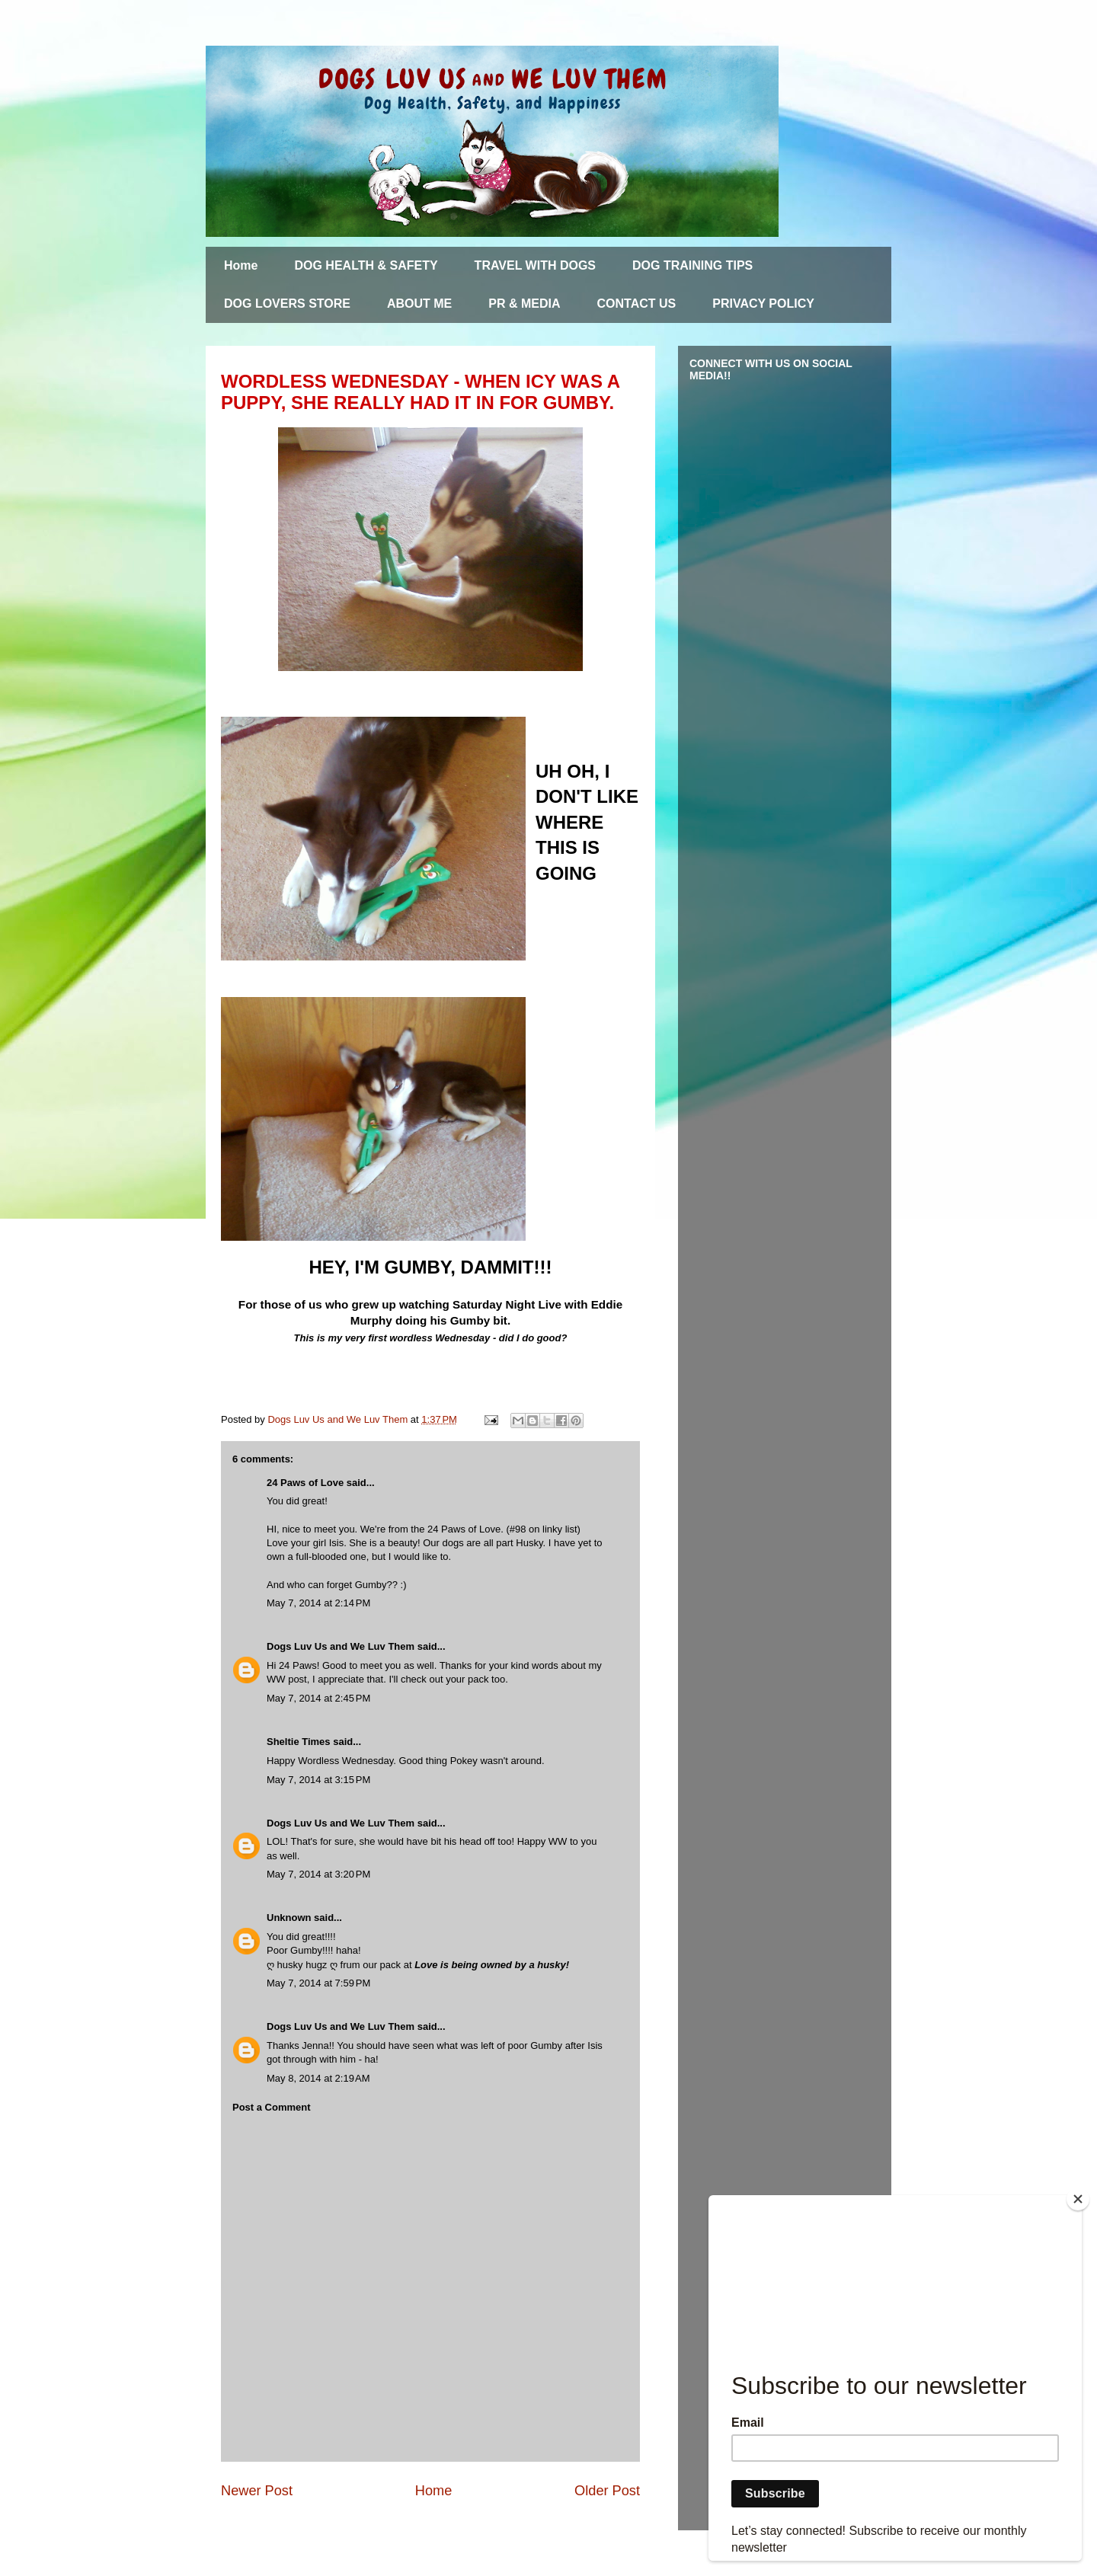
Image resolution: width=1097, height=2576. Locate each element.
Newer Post (257, 2490)
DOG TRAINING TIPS (692, 265)
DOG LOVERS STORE (287, 303)
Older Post (607, 2490)
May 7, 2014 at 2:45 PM (318, 1698)
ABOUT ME (419, 303)
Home (240, 265)
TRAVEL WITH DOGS (535, 265)
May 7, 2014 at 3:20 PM (318, 1874)
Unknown (289, 1917)
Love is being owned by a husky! (491, 1964)
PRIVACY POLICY (763, 303)
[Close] (1078, 2199)
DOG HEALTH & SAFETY (365, 265)
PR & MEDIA (524, 303)
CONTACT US (636, 303)
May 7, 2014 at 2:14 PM (318, 1603)
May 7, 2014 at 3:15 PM (318, 1779)
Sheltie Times (299, 1741)
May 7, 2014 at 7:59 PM (318, 1983)
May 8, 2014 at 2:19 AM (318, 2078)
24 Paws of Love (305, 1482)
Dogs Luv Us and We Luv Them (340, 1646)
